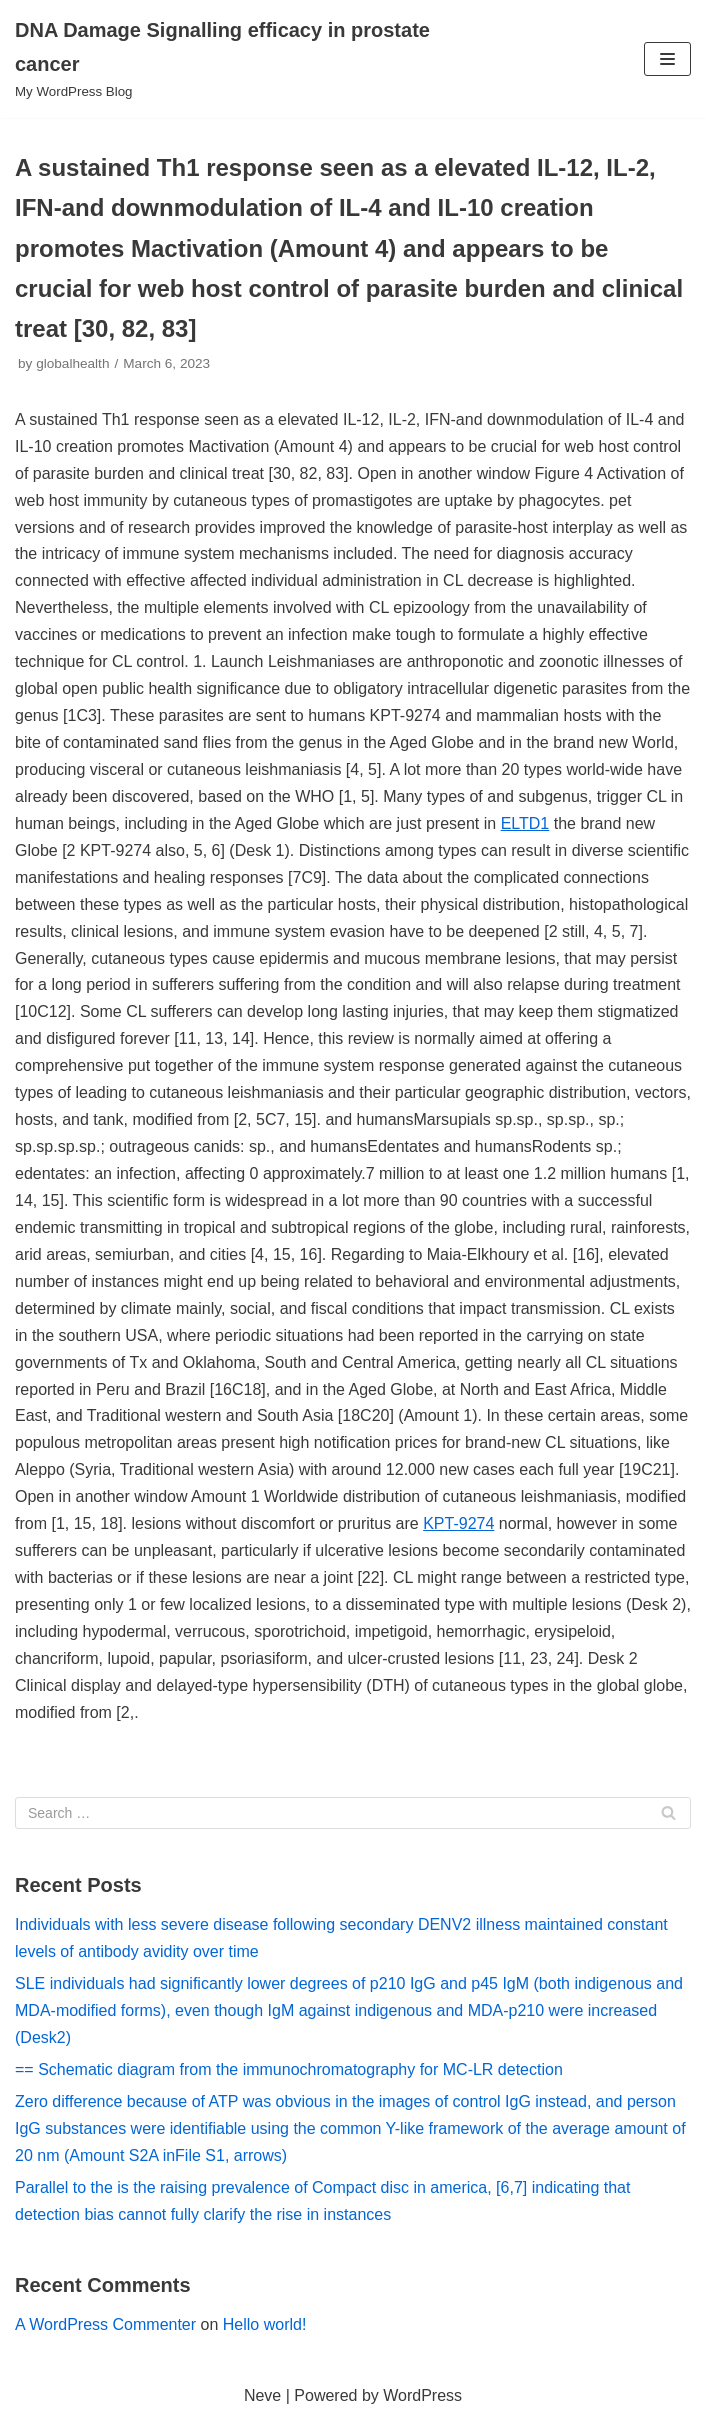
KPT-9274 (458, 1523)
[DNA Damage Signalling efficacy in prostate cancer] (235, 59)
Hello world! (265, 2324)
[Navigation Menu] (667, 59)
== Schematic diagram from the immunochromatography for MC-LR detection (289, 2069)
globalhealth (72, 363)
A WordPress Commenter (105, 2324)
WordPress (422, 2395)
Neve (262, 2395)
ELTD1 (525, 823)
